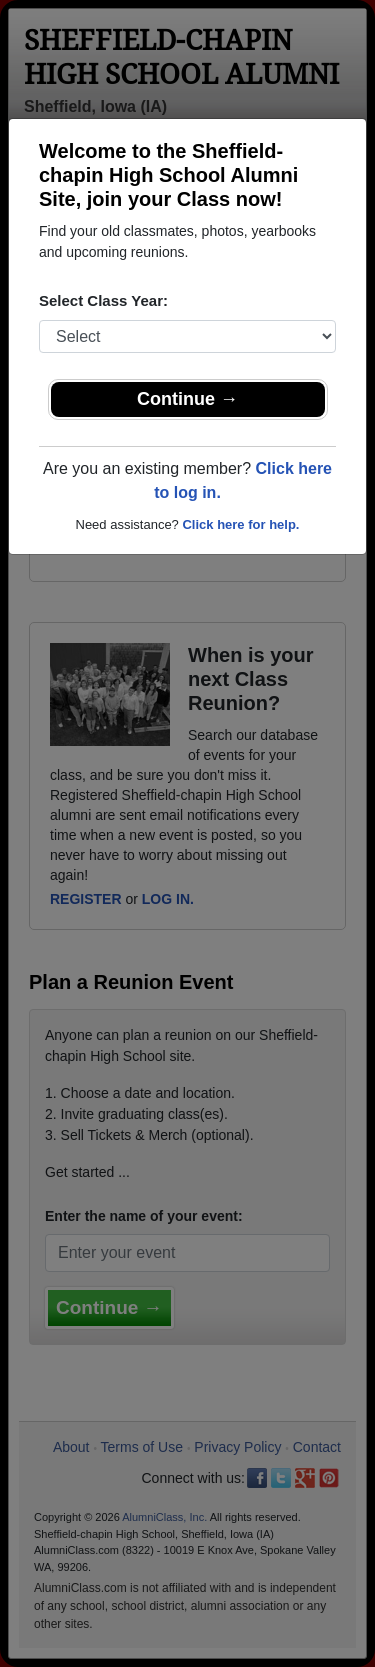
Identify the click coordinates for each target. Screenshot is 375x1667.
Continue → (187, 399)
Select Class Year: (103, 300)
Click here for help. (240, 524)
